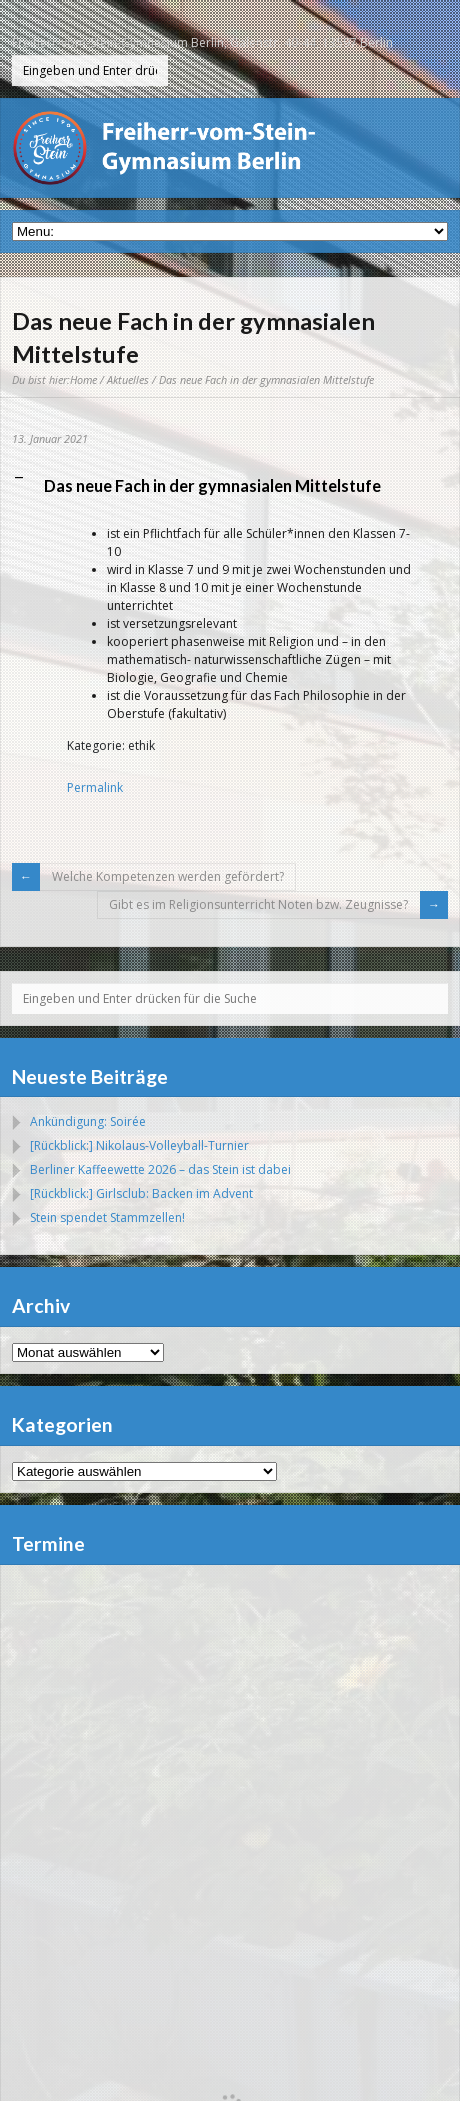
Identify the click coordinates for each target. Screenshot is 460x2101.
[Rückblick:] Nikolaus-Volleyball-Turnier (139, 1145)
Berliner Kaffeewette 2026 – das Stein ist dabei (160, 1169)
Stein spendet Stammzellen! (107, 1217)
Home (83, 379)
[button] (230, 486)
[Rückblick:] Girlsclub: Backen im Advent (141, 1193)
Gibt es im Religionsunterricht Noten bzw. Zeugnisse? (258, 904)
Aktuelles (128, 379)
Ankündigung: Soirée (88, 1121)
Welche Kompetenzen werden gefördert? (168, 876)
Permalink (95, 787)
